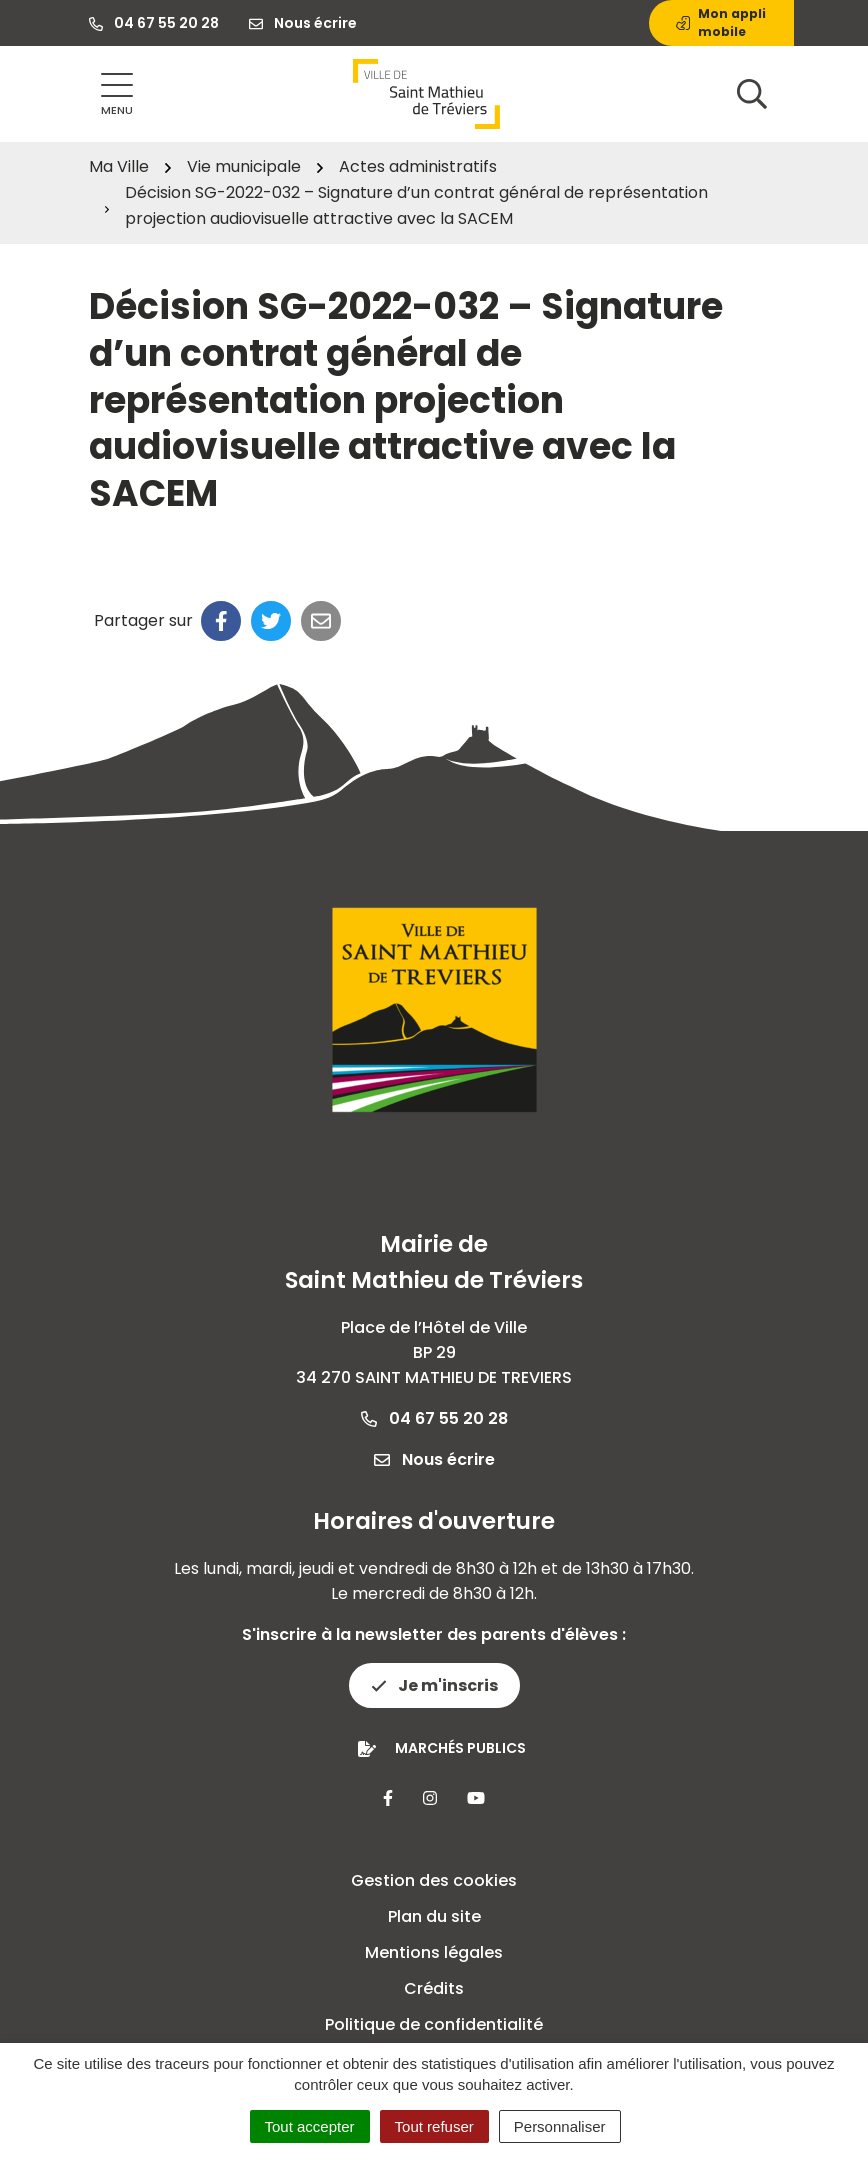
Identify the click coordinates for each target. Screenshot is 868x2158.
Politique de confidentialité (434, 2024)
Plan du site (434, 1916)
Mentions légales (434, 1952)
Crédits (434, 1988)
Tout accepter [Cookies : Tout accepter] (310, 2126)
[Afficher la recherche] (752, 94)
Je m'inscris (434, 1685)
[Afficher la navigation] (117, 94)
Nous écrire (434, 1459)
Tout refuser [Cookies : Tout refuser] (434, 2126)
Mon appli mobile (721, 22)
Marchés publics (460, 1748)
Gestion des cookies (434, 1880)
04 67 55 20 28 (434, 1418)
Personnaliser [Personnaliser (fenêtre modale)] (560, 2126)
